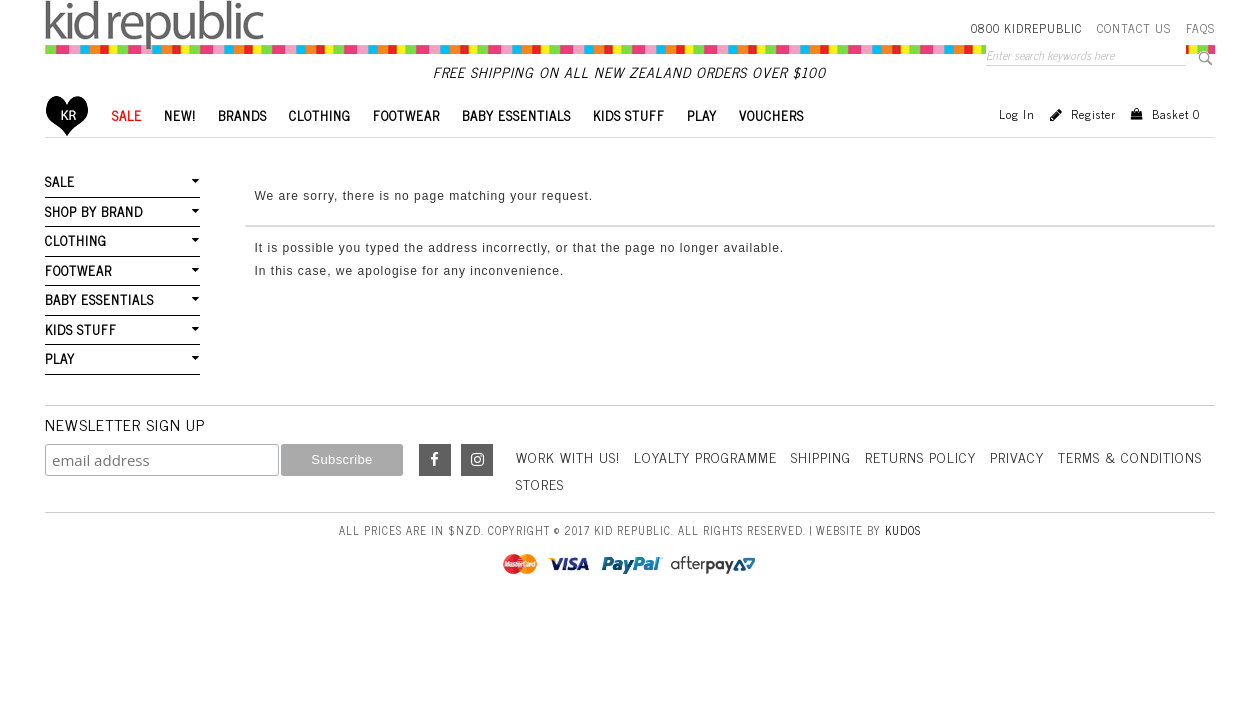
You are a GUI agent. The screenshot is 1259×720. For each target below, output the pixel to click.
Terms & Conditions (1130, 456)
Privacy (1017, 456)
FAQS (1200, 28)
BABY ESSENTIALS (516, 115)
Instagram (477, 460)
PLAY (702, 115)
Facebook (435, 460)
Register (1093, 114)
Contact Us (1134, 28)
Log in (1017, 114)
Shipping (821, 456)
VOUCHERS (771, 115)
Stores (540, 483)
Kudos (903, 530)
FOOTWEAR (406, 115)
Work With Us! (568, 456)
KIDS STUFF (629, 115)
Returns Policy (920, 456)
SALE (127, 115)
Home (67, 115)
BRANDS (242, 115)
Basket (1176, 114)
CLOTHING (320, 115)
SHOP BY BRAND (94, 211)
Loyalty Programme (705, 456)
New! (180, 115)
